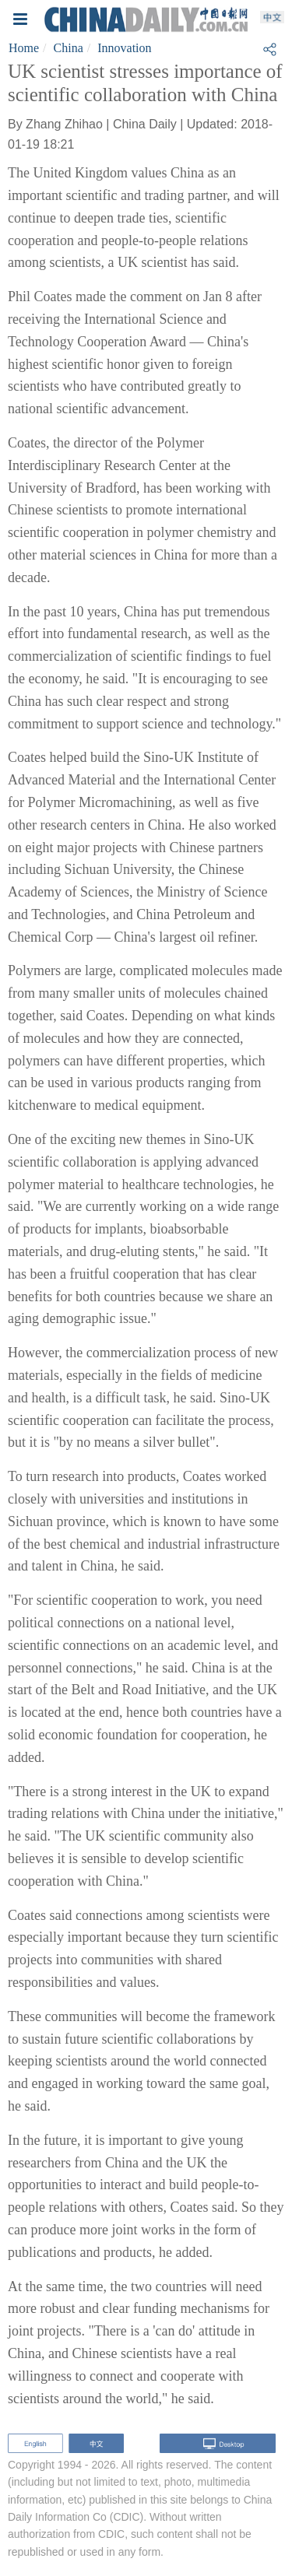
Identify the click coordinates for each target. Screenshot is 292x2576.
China (68, 47)
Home (24, 47)
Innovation (124, 47)
